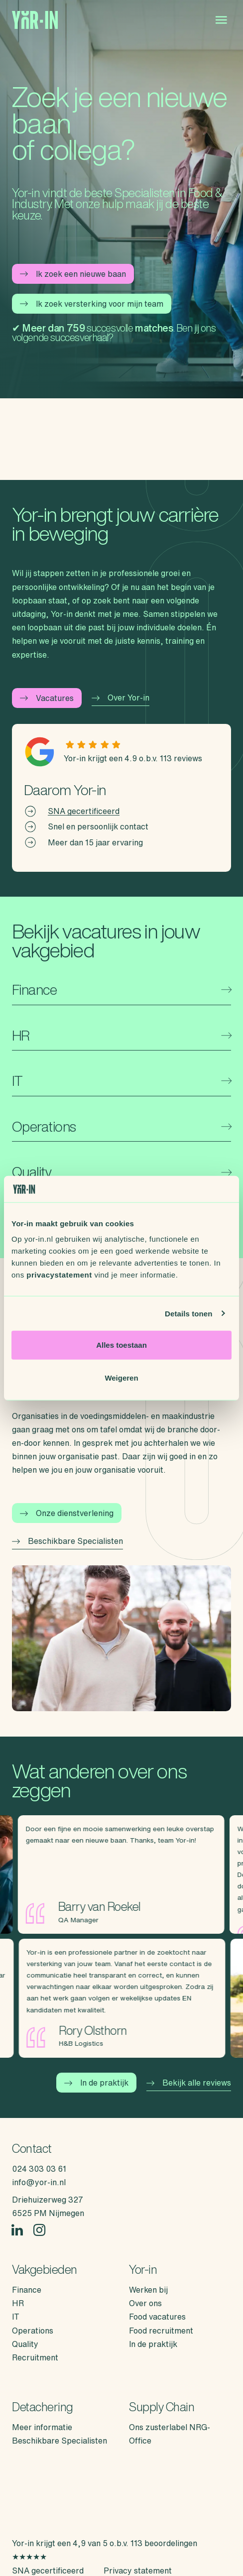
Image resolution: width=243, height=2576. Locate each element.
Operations (32, 2331)
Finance (26, 2290)
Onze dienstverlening (67, 1513)
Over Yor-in (120, 698)
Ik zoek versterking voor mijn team (91, 304)
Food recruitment (161, 2331)
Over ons (145, 2303)
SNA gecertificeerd (84, 811)
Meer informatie (42, 2427)
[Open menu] (221, 20)
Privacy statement (138, 2571)
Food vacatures (157, 2317)
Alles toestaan (121, 1345)
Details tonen (188, 1313)
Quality (25, 2344)
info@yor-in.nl (39, 2182)
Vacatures (47, 698)
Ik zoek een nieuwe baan (73, 274)
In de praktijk (96, 2083)
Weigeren (121, 1377)
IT (15, 2317)
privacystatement (59, 1275)
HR (18, 2303)
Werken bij (148, 2290)
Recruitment (35, 2357)
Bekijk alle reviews (188, 2083)
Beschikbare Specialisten (67, 1541)
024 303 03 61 (39, 2169)
